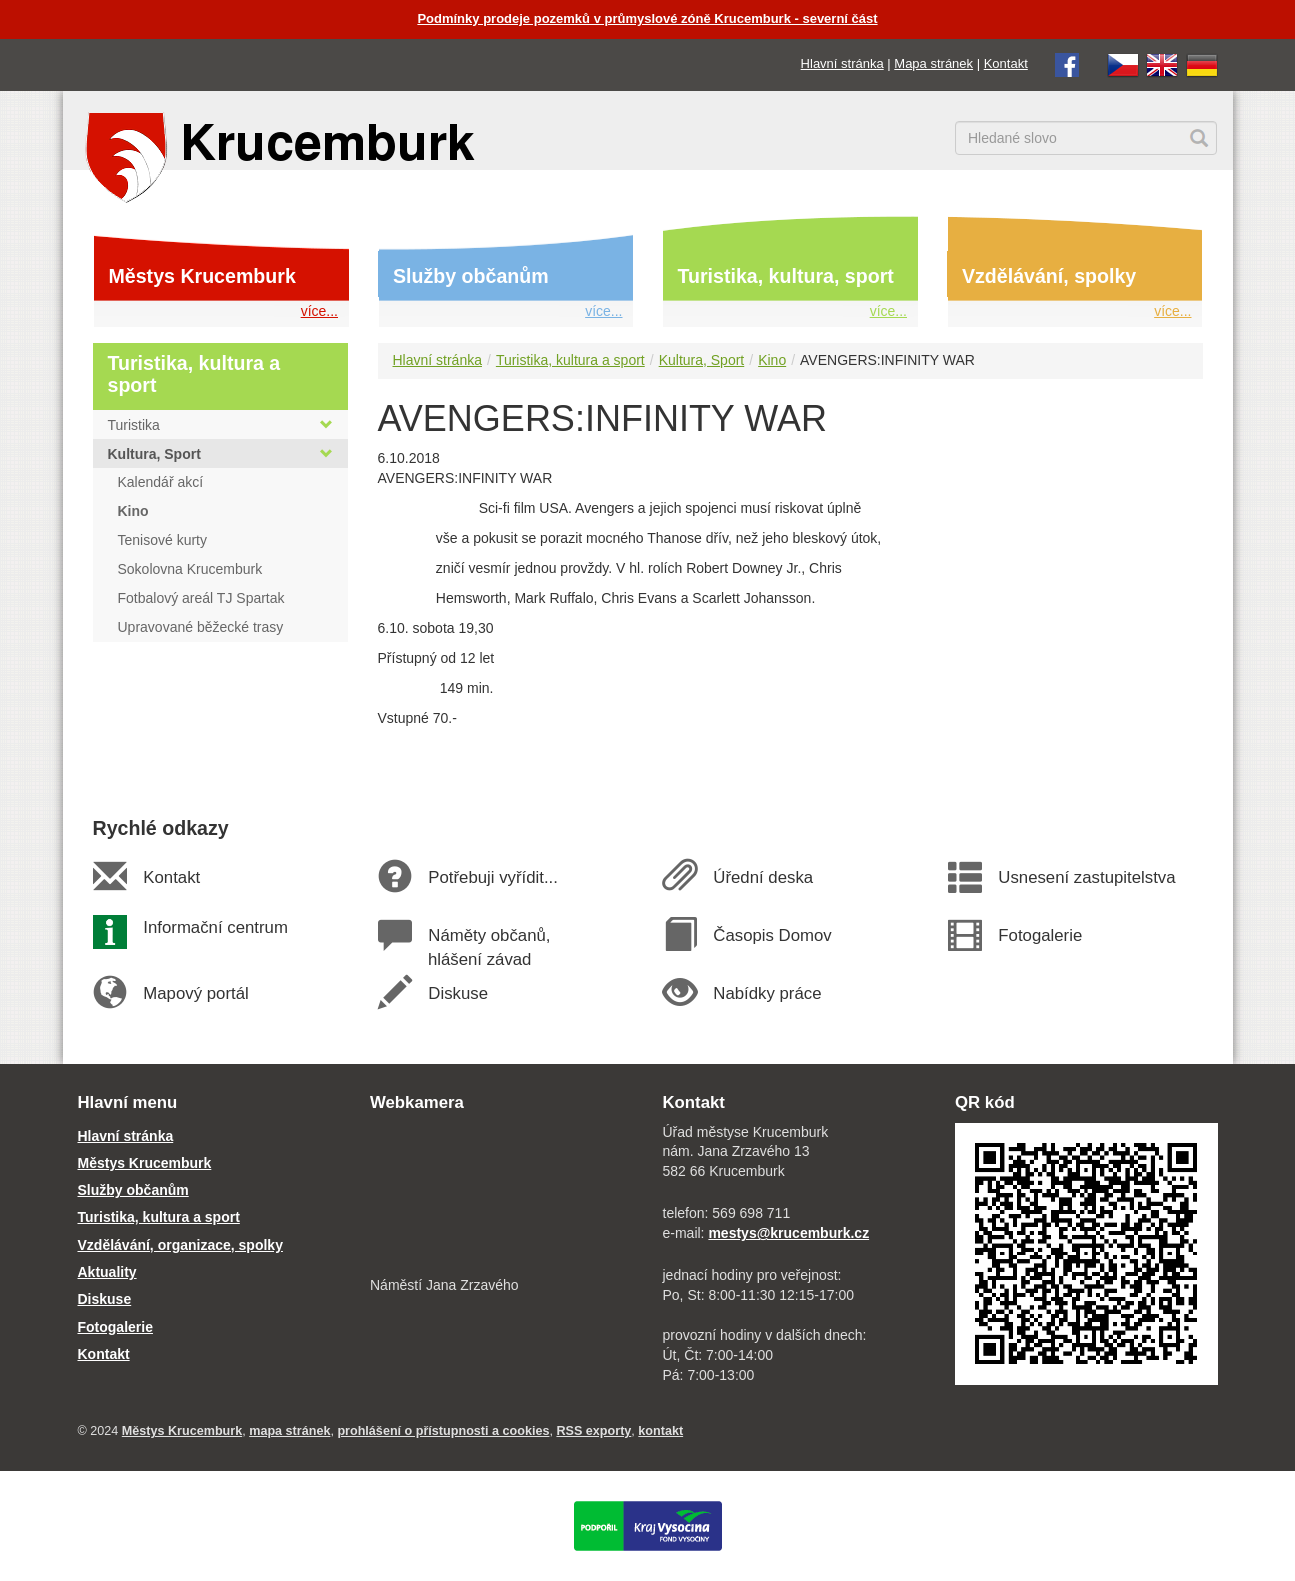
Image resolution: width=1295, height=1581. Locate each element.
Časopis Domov (772, 935)
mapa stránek (289, 1431)
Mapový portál (196, 993)
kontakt (660, 1431)
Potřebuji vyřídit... (493, 877)
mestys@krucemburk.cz (788, 1233)
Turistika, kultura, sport (786, 276)
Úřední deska (763, 877)
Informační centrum (215, 927)
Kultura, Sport (702, 360)
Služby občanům (471, 276)
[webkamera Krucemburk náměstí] (501, 1197)
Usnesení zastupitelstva (1087, 877)
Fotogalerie (1040, 935)
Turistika (220, 425)
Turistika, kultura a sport (570, 360)
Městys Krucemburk (202, 276)
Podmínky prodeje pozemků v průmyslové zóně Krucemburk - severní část (647, 18)
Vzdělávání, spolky (1049, 276)
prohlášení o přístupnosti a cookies (443, 1431)
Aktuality (107, 1272)
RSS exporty (593, 1431)
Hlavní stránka (842, 63)
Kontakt (1006, 63)
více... (319, 311)
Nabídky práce (767, 993)
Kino (772, 360)
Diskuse (458, 993)
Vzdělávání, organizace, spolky (180, 1245)
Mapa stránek (933, 63)
